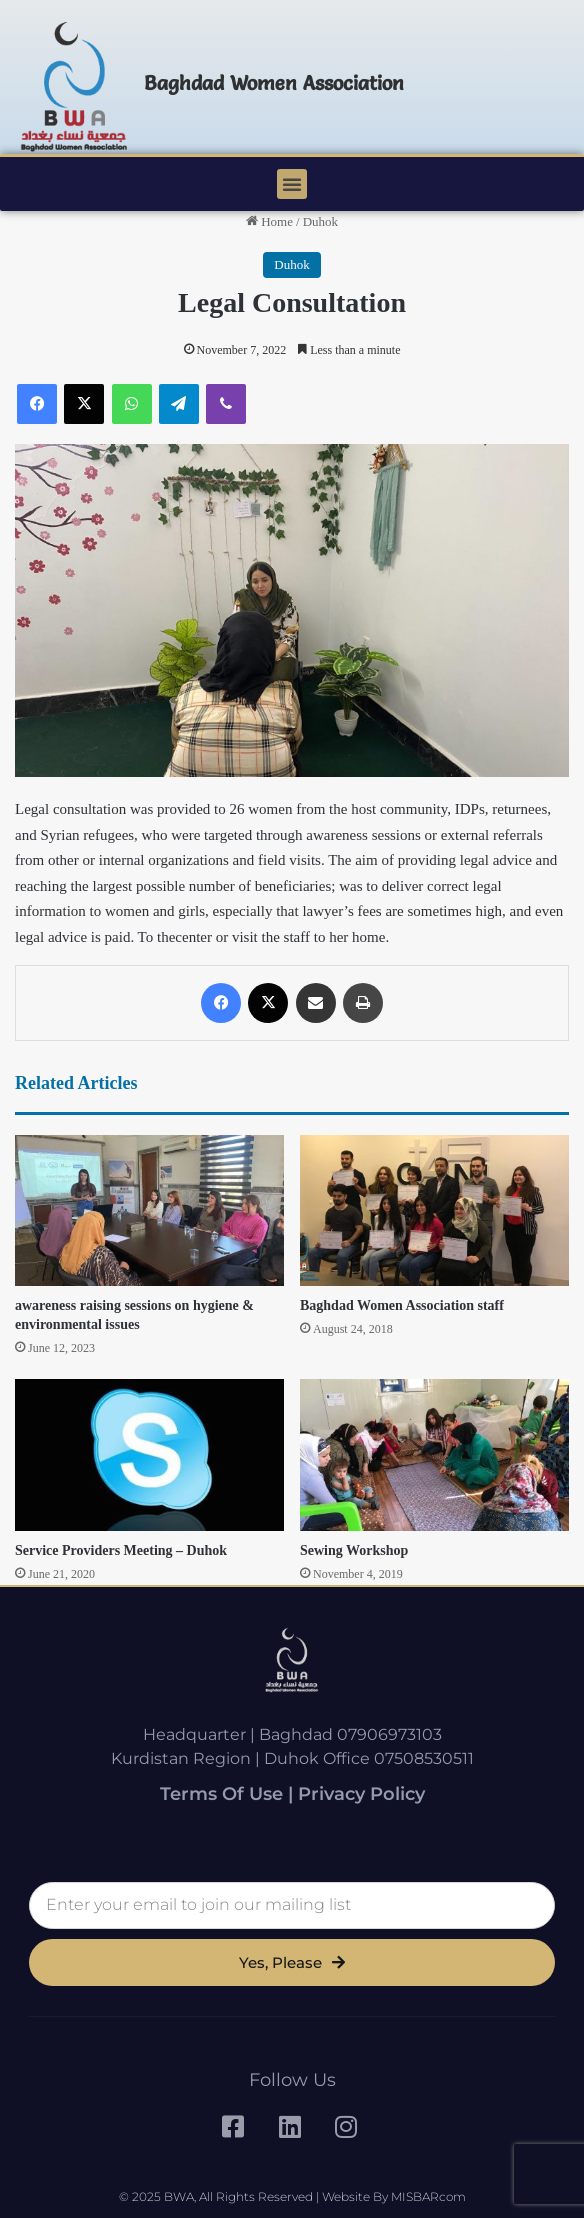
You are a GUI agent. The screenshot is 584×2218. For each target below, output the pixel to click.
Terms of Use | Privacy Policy (292, 1794)
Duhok (320, 221)
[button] (292, 184)
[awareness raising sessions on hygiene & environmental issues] (149, 1211)
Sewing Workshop (354, 1550)
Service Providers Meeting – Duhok (121, 1550)
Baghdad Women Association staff (402, 1305)
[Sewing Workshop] (434, 1455)
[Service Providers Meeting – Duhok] (149, 1455)
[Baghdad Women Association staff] (434, 1211)
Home (269, 221)
